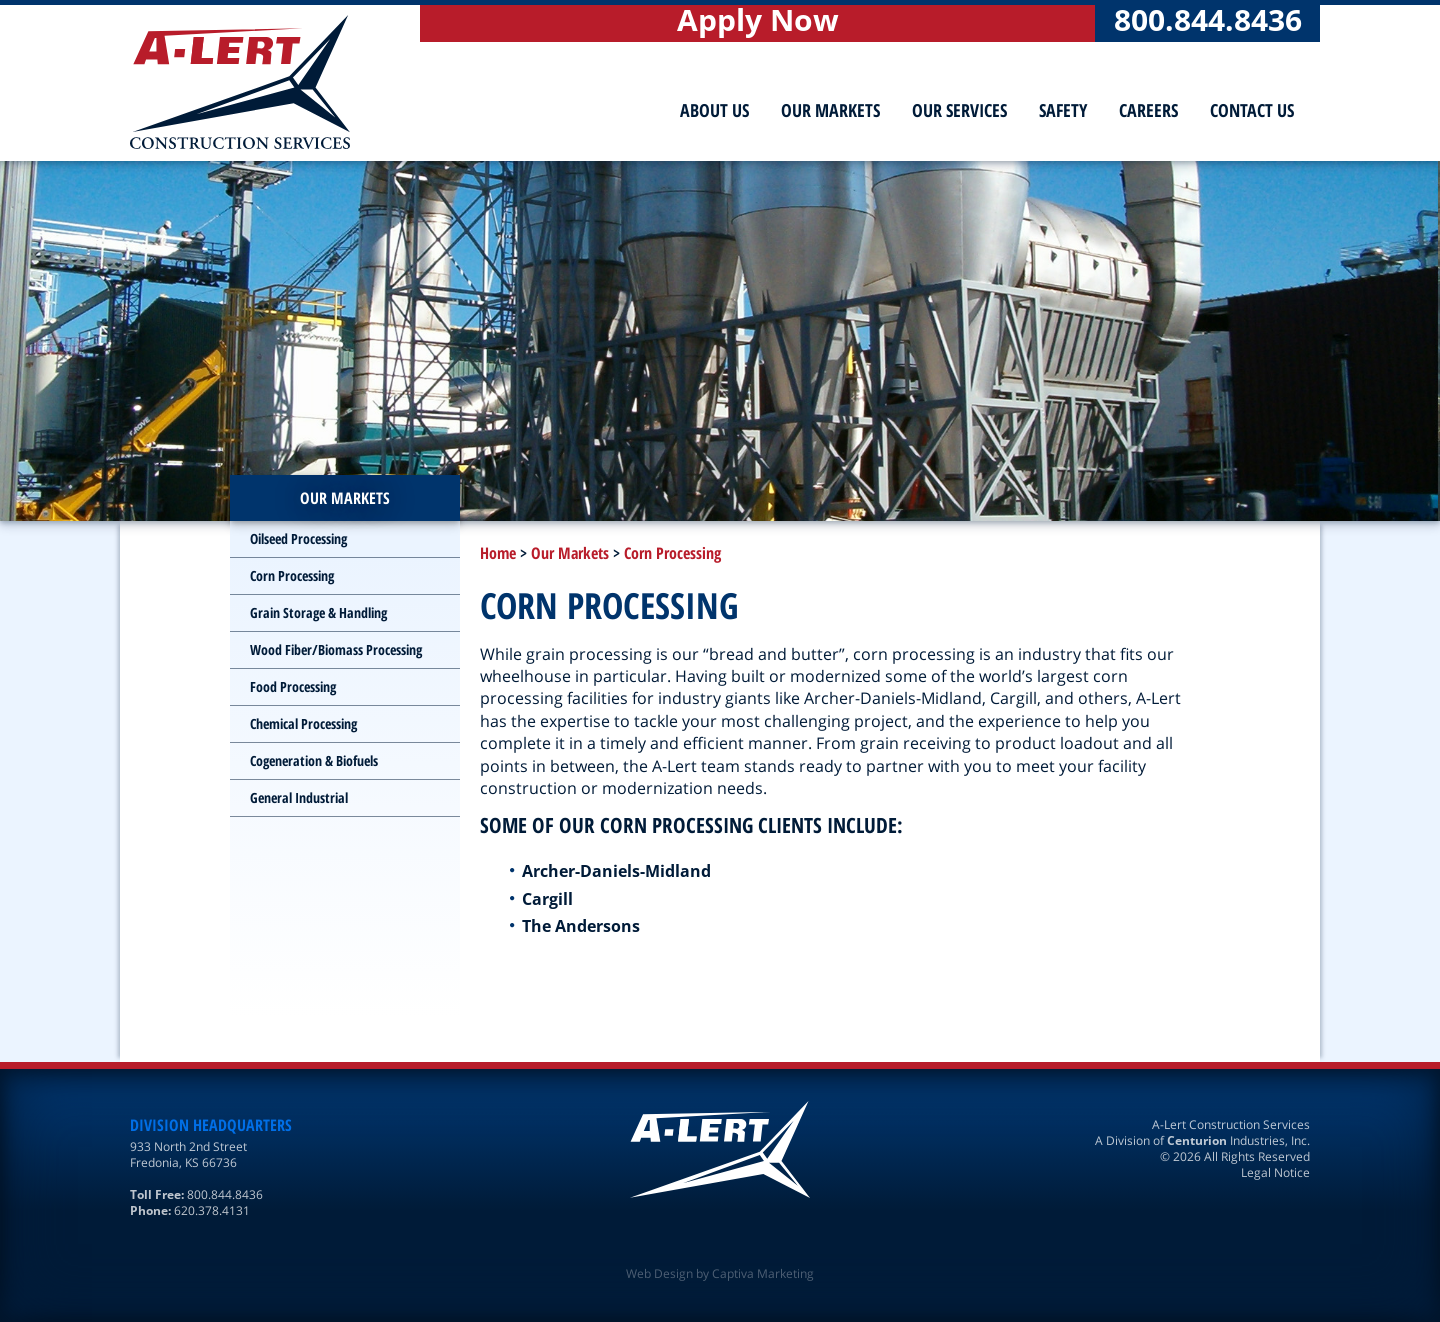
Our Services (959, 110)
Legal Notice (1275, 1172)
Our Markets (830, 110)
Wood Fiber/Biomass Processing (336, 649)
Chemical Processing (303, 723)
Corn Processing (672, 553)
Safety (1063, 110)
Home (498, 553)
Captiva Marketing (763, 1273)
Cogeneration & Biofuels (314, 760)
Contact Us (1252, 110)
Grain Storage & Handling (318, 612)
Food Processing (293, 686)
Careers (1148, 110)
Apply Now (758, 22)
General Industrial (299, 797)
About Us (714, 110)
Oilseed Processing (298, 538)
